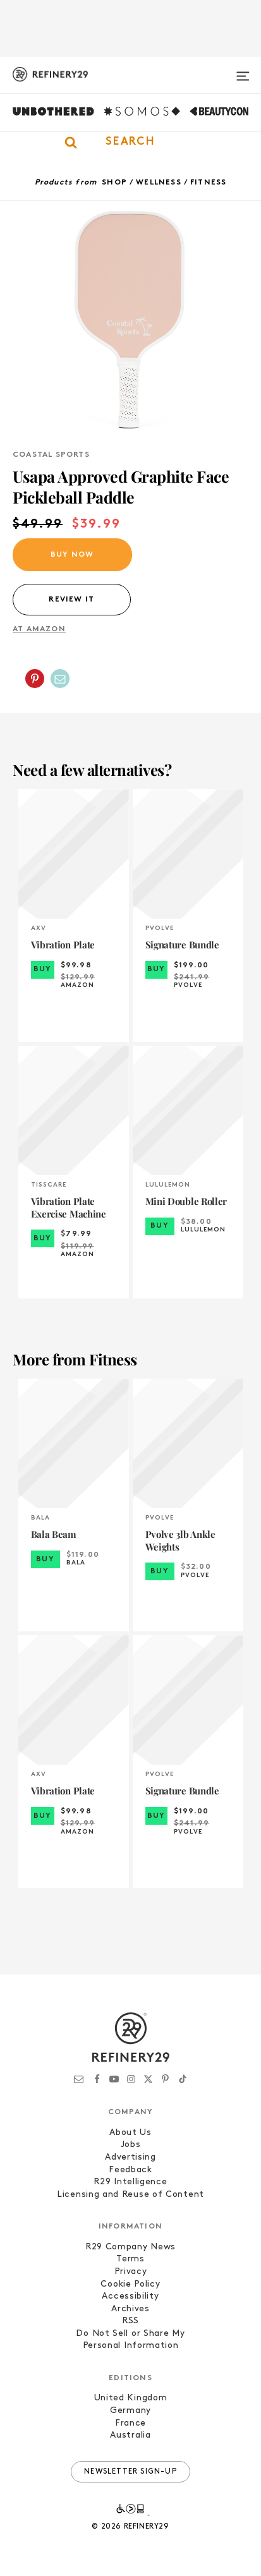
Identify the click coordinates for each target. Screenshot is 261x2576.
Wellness (158, 182)
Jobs (131, 2145)
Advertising (130, 2157)
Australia (130, 2435)
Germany (130, 2411)
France (130, 2423)
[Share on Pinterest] (34, 678)
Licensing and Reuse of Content (130, 2194)
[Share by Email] (60, 678)
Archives (130, 2309)
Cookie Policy (130, 2284)
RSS (130, 2321)
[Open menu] (243, 71)
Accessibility (130, 2296)
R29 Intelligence (130, 2182)
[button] (130, 142)
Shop (114, 182)
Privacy (130, 2272)
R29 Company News (130, 2247)
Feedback (130, 2170)
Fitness (208, 182)
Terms (130, 2259)
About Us (130, 2133)
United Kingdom (130, 2398)
